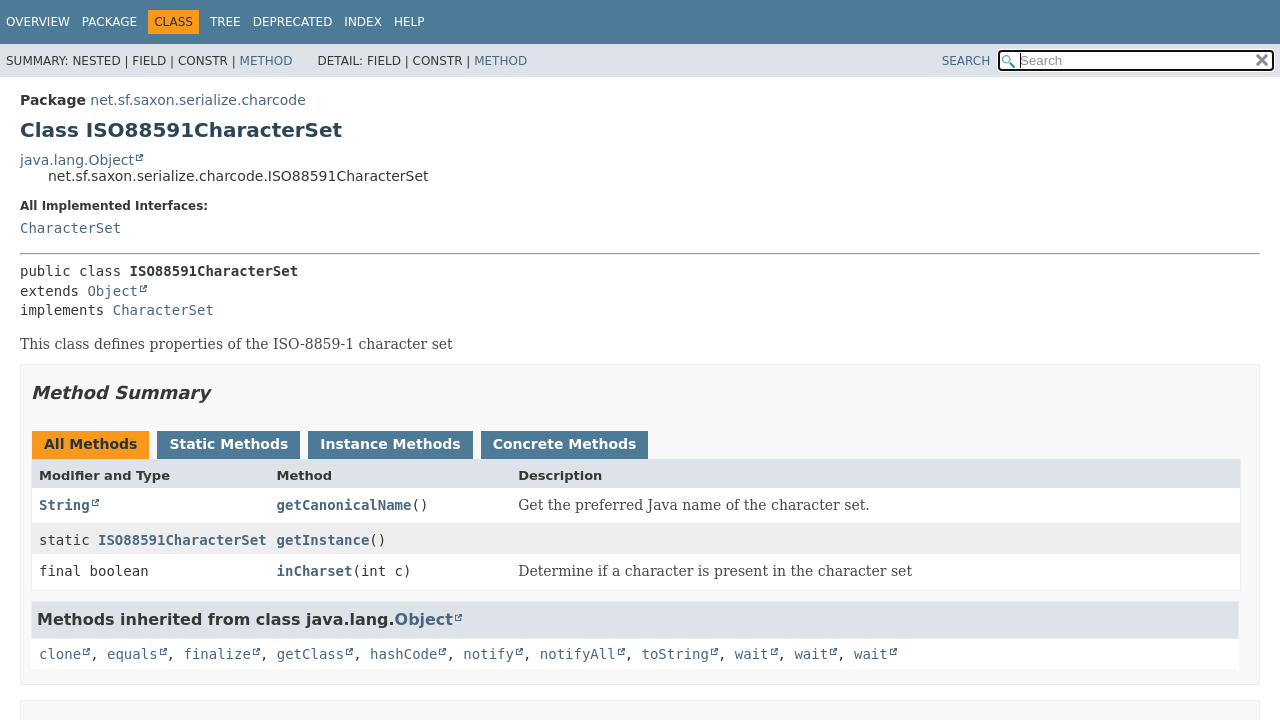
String (64, 505)
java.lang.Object (77, 160)
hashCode (403, 654)
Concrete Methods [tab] (565, 444)
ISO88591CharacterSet (182, 540)
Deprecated (293, 22)
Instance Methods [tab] (390, 444)
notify (488, 654)
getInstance (323, 540)
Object (112, 291)
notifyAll (578, 654)
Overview (38, 22)
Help (409, 22)
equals (132, 654)
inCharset (315, 571)
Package (109, 22)
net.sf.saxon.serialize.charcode (197, 100)
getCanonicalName (344, 505)
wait (752, 654)
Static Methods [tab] (228, 444)
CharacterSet (70, 228)
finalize (216, 654)
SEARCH (966, 61)
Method (266, 61)
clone (60, 654)
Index (363, 22)
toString (675, 654)
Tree (225, 22)
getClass (310, 654)
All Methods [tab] (90, 444)
